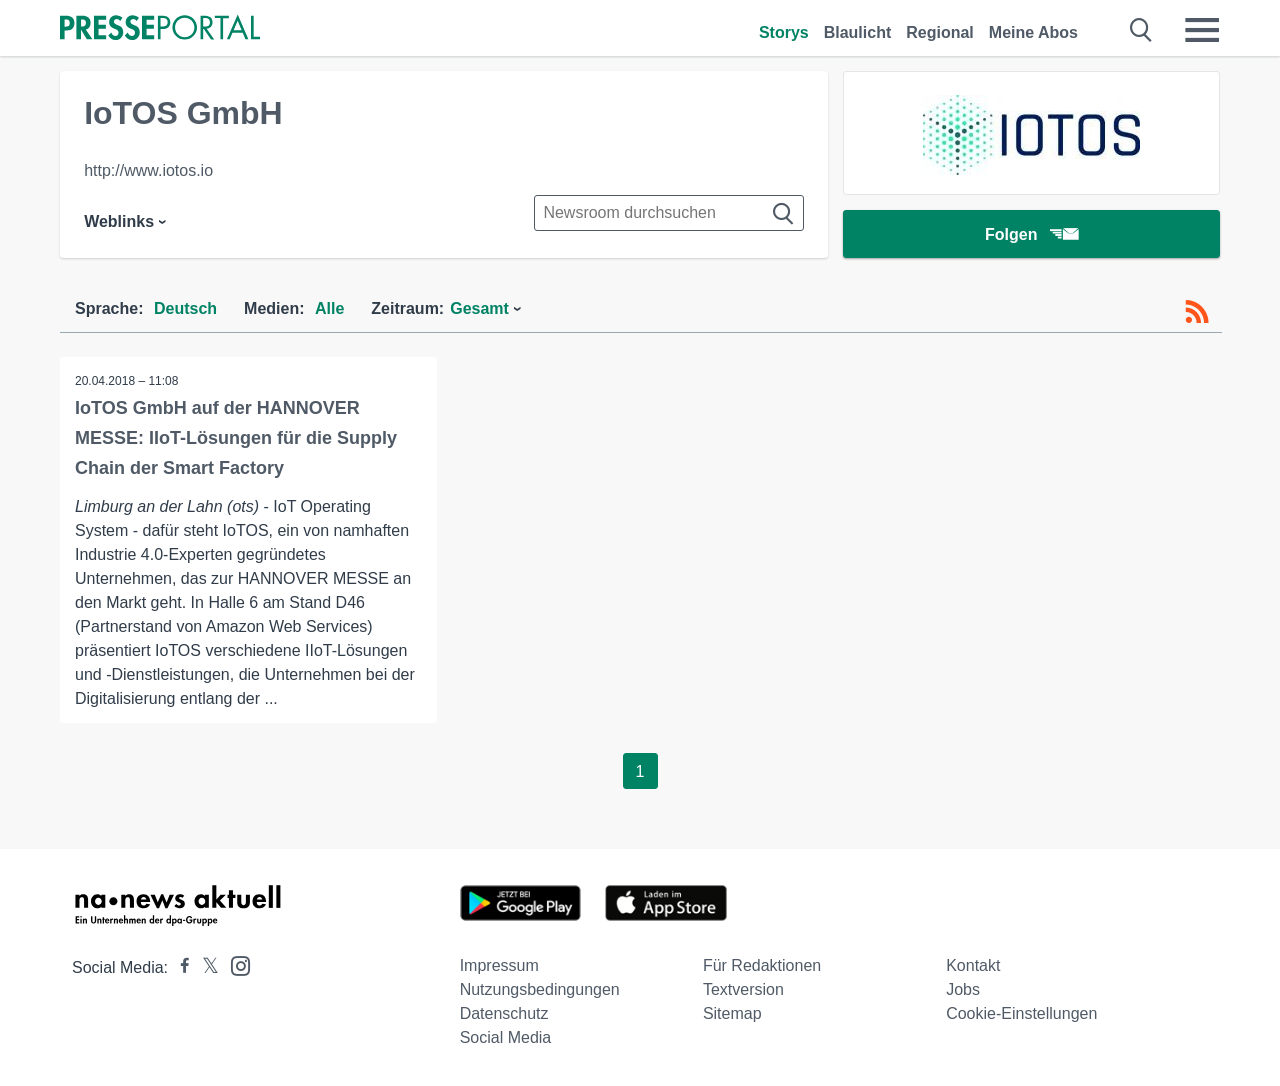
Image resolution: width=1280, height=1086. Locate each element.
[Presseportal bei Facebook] (179, 967)
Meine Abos (1033, 32)
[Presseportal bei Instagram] (234, 964)
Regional (940, 32)
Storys (784, 32)
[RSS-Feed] (1197, 312)
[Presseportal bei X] (204, 967)
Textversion (743, 989)
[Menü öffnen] (1202, 30)
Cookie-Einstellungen (1021, 1013)
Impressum (499, 965)
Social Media (506, 1037)
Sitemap (732, 1013)
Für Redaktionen (762, 965)
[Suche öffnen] (1141, 30)
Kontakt (973, 965)
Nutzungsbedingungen (540, 989)
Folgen (1031, 234)
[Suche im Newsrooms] (669, 213)
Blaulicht (858, 32)
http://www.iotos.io (148, 170)
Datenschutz (504, 1013)
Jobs (963, 989)
